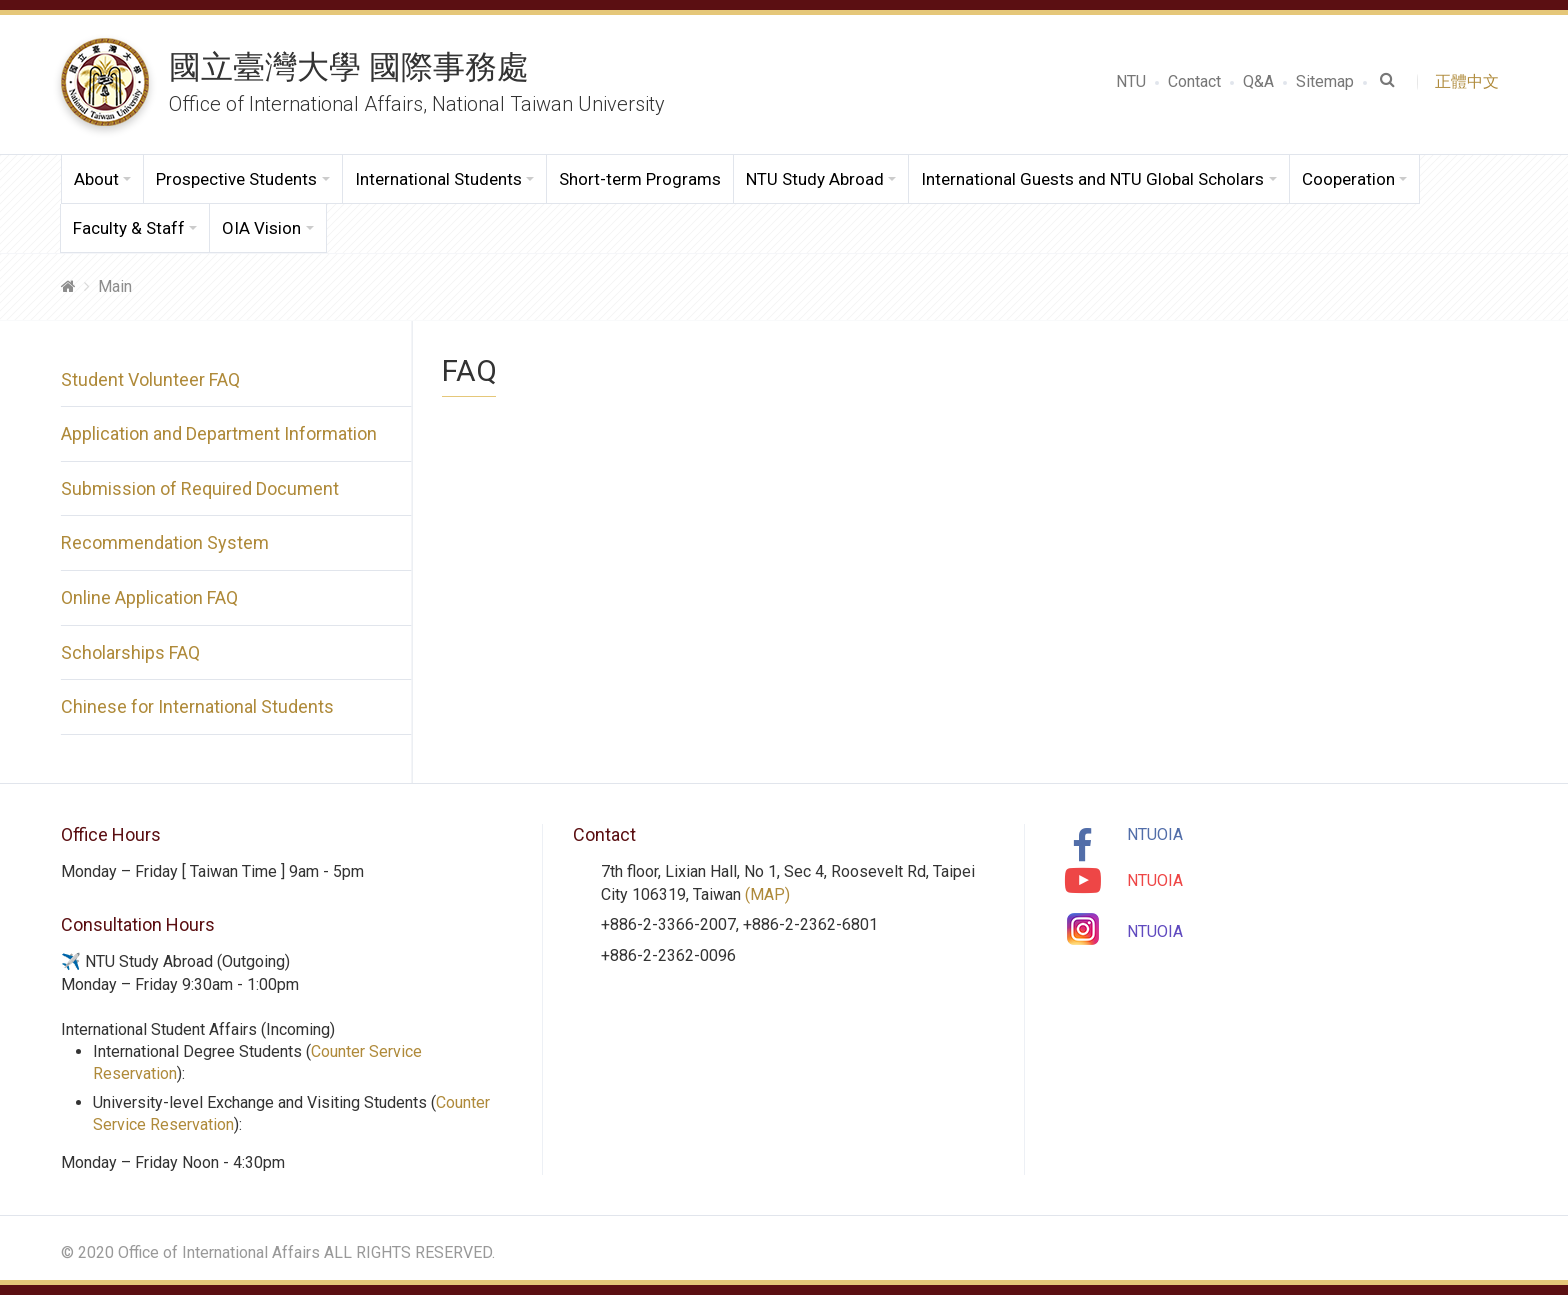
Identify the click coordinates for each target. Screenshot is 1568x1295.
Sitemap (1325, 81)
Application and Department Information (219, 433)
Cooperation (1348, 179)
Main (115, 286)
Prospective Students (236, 179)
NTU (1131, 81)
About (96, 179)
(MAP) (767, 894)
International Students (438, 179)
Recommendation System (165, 542)
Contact (1194, 81)
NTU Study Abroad (815, 179)
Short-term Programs (640, 179)
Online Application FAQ (149, 597)
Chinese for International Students (197, 706)
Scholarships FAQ (130, 652)
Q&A (1258, 81)
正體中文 (1471, 81)
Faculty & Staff (129, 228)
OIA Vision (261, 228)
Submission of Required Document (200, 488)
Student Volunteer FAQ (150, 379)
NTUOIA (1155, 834)
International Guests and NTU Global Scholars (1092, 179)
